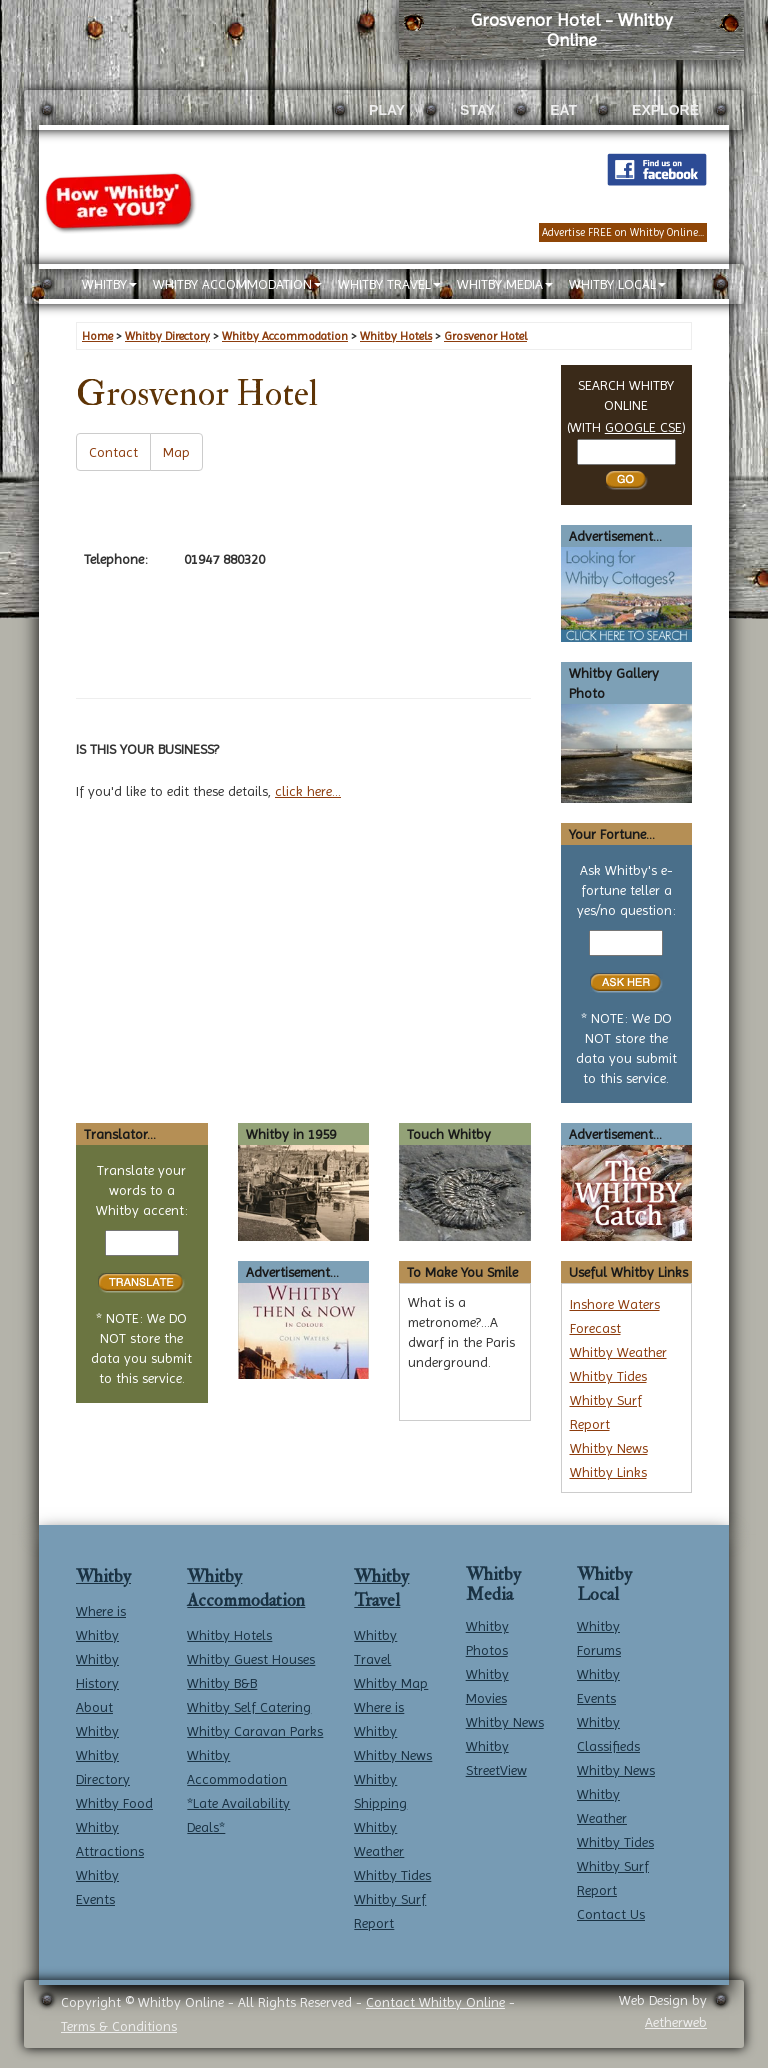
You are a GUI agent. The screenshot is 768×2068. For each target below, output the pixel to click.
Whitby (103, 1576)
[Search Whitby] (626, 452)
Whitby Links (608, 1472)
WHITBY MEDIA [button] (505, 284)
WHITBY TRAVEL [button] (389, 284)
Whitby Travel (381, 1588)
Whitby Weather (618, 1352)
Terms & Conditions (119, 2026)
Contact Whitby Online (435, 2002)
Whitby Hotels (229, 1635)
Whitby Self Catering (249, 1707)
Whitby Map (391, 1683)
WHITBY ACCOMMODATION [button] (237, 284)
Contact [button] (113, 452)
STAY (477, 110)
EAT (563, 110)
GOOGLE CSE (643, 427)
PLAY (387, 110)
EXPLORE (665, 110)
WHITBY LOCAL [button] (617, 284)
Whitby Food (114, 1803)
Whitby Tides (608, 1376)
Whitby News (609, 1448)
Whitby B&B (222, 1683)
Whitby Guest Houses (251, 1659)
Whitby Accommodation (246, 1588)
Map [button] (176, 452)
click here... (308, 791)
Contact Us (611, 1914)
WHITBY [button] (109, 284)
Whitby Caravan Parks (255, 1731)
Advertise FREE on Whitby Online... (623, 232)
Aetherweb (676, 2022)
